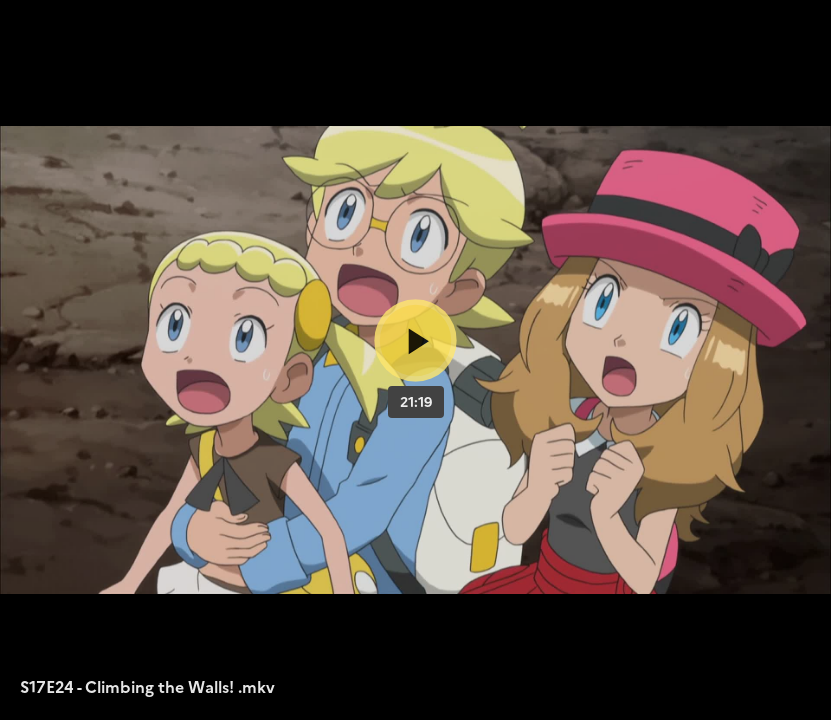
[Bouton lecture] (415, 340)
